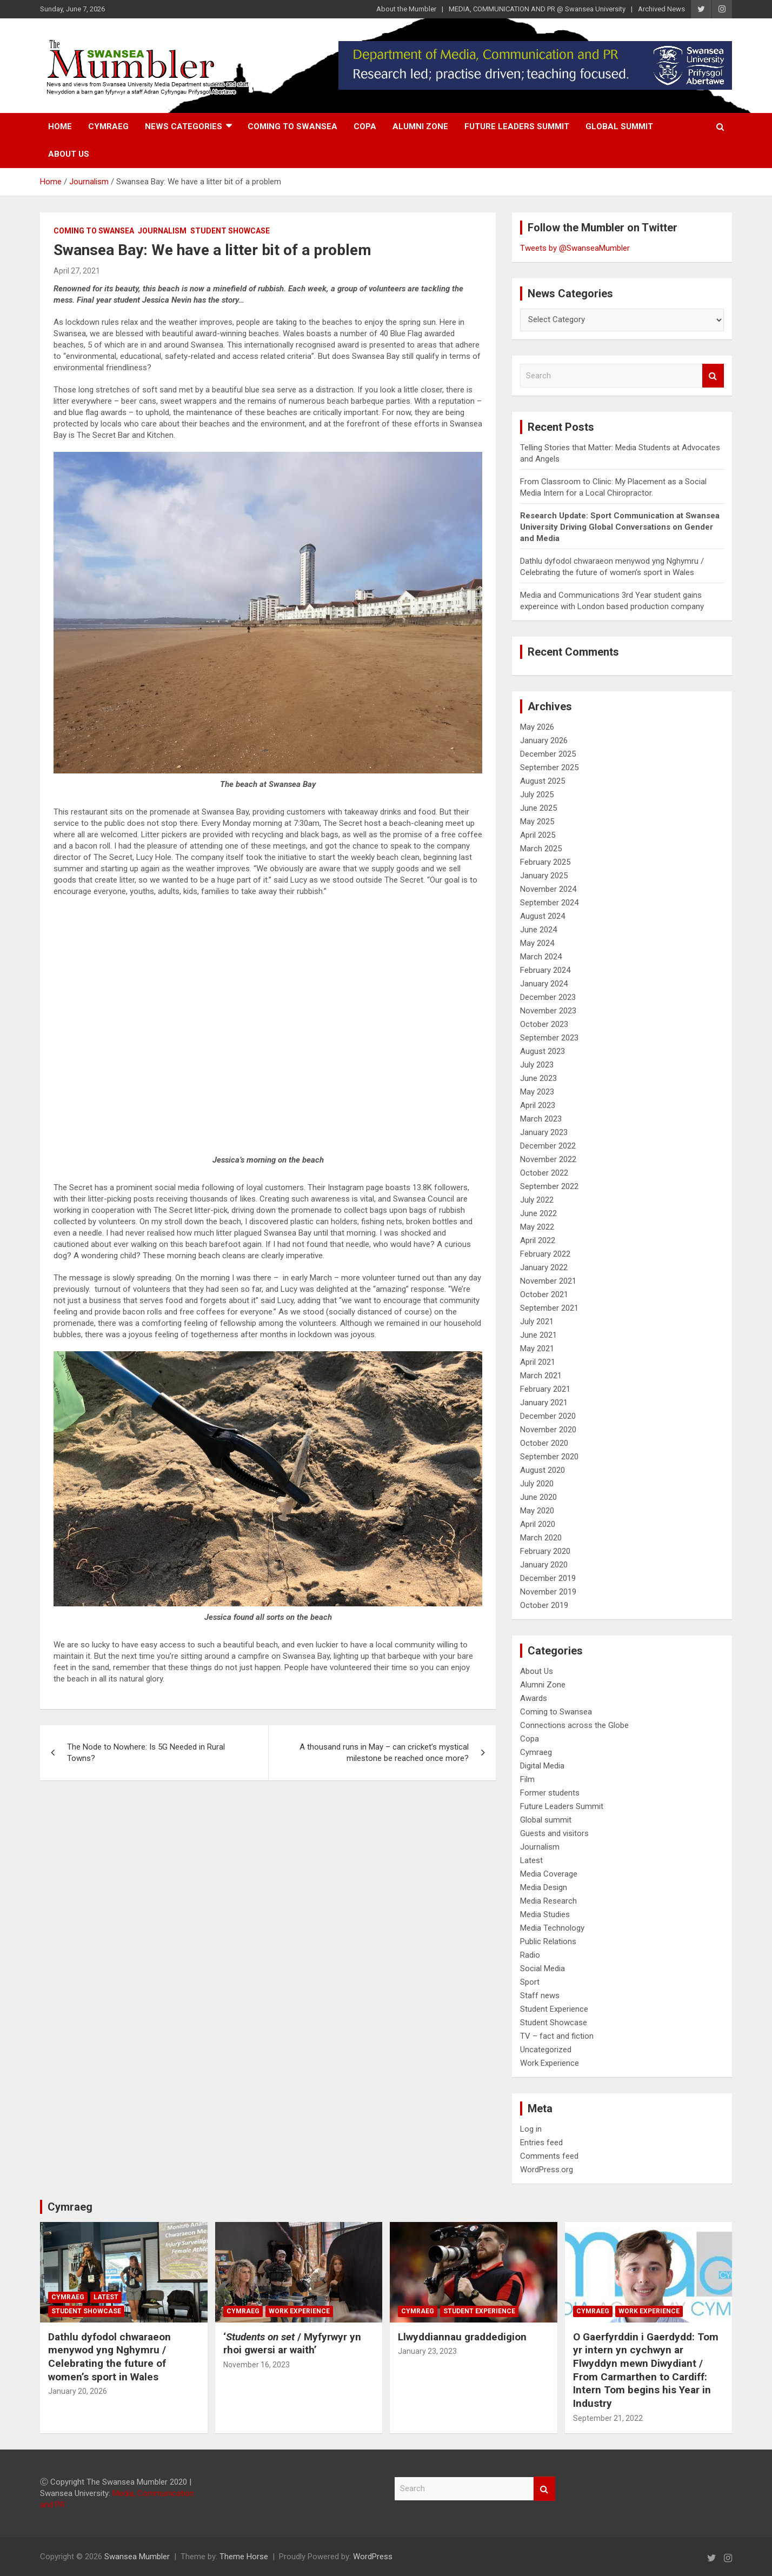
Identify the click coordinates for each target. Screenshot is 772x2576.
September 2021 (549, 1308)
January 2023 (544, 1132)
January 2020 (544, 1565)
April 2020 (537, 1524)
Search (713, 376)
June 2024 (538, 930)
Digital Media (542, 1766)
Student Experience (554, 2009)
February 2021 (545, 1389)
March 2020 (541, 1538)
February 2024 (545, 970)
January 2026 (544, 740)
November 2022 (548, 1159)
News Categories (183, 126)
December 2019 (548, 1578)
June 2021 (538, 1335)
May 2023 (537, 1092)
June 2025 (538, 808)
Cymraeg (108, 126)
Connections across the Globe (574, 1725)
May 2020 (537, 1511)
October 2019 (544, 1605)
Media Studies (545, 1914)
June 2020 (538, 1497)
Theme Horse (243, 2556)
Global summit (619, 126)
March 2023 (541, 1119)
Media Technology (552, 1928)
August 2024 (542, 916)
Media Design (543, 1887)
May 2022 (537, 1227)
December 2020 (548, 1416)
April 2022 (537, 1240)
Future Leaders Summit (516, 126)
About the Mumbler (406, 9)
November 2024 (548, 889)
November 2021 (548, 1281)
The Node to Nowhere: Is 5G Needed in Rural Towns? (146, 1752)
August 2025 (542, 781)
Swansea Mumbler (137, 2556)
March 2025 (541, 848)
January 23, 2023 (427, 2351)
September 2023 (549, 1038)
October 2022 (544, 1173)
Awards (533, 1698)
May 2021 (537, 1348)
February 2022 (545, 1254)
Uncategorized (545, 2049)
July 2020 (537, 1484)
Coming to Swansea (292, 126)
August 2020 (542, 1470)
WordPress (372, 2556)
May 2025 (537, 821)
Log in (531, 2129)
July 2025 (537, 794)
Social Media (542, 1968)
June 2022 (538, 1213)
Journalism (162, 230)
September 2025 (549, 767)
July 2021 (537, 1321)
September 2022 (549, 1186)
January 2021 (544, 1402)
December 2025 (548, 754)
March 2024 (541, 957)
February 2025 (545, 862)
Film (527, 1779)
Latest (531, 1860)
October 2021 (544, 1294)
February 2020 (545, 1551)
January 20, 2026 (77, 2391)
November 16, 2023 (256, 2364)
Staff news (540, 1995)
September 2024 (549, 902)
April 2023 (537, 1105)
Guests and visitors (554, 1833)
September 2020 (549, 1456)
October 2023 (544, 1024)
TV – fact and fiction (557, 2036)
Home (60, 126)
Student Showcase (230, 230)
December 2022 (548, 1146)
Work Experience (549, 2063)
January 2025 (544, 875)
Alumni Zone (420, 126)
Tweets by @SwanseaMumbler (575, 248)
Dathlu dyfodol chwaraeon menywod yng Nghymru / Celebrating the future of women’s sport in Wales (109, 2357)
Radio (530, 1955)
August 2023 (542, 1051)
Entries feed (541, 2142)
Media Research (548, 1901)
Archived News (661, 9)
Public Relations (548, 1941)
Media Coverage (548, 1874)
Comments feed (549, 2156)
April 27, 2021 (77, 270)
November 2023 (548, 1011)
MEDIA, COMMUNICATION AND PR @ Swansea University (537, 9)
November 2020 (548, 1429)
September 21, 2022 (608, 2418)
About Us (68, 154)
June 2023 (538, 1078)
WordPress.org (546, 2169)
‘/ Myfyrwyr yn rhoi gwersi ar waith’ (292, 2344)
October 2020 (544, 1443)
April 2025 (537, 835)
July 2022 (537, 1200)
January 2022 (544, 1267)
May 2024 (537, 943)
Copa (365, 126)
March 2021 (541, 1375)
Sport (530, 1982)
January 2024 (544, 984)
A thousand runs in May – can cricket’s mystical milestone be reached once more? (384, 1752)
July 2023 (537, 1065)
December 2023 (548, 997)
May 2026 (537, 727)
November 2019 (548, 1592)
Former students (550, 1793)
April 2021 (537, 1362)
